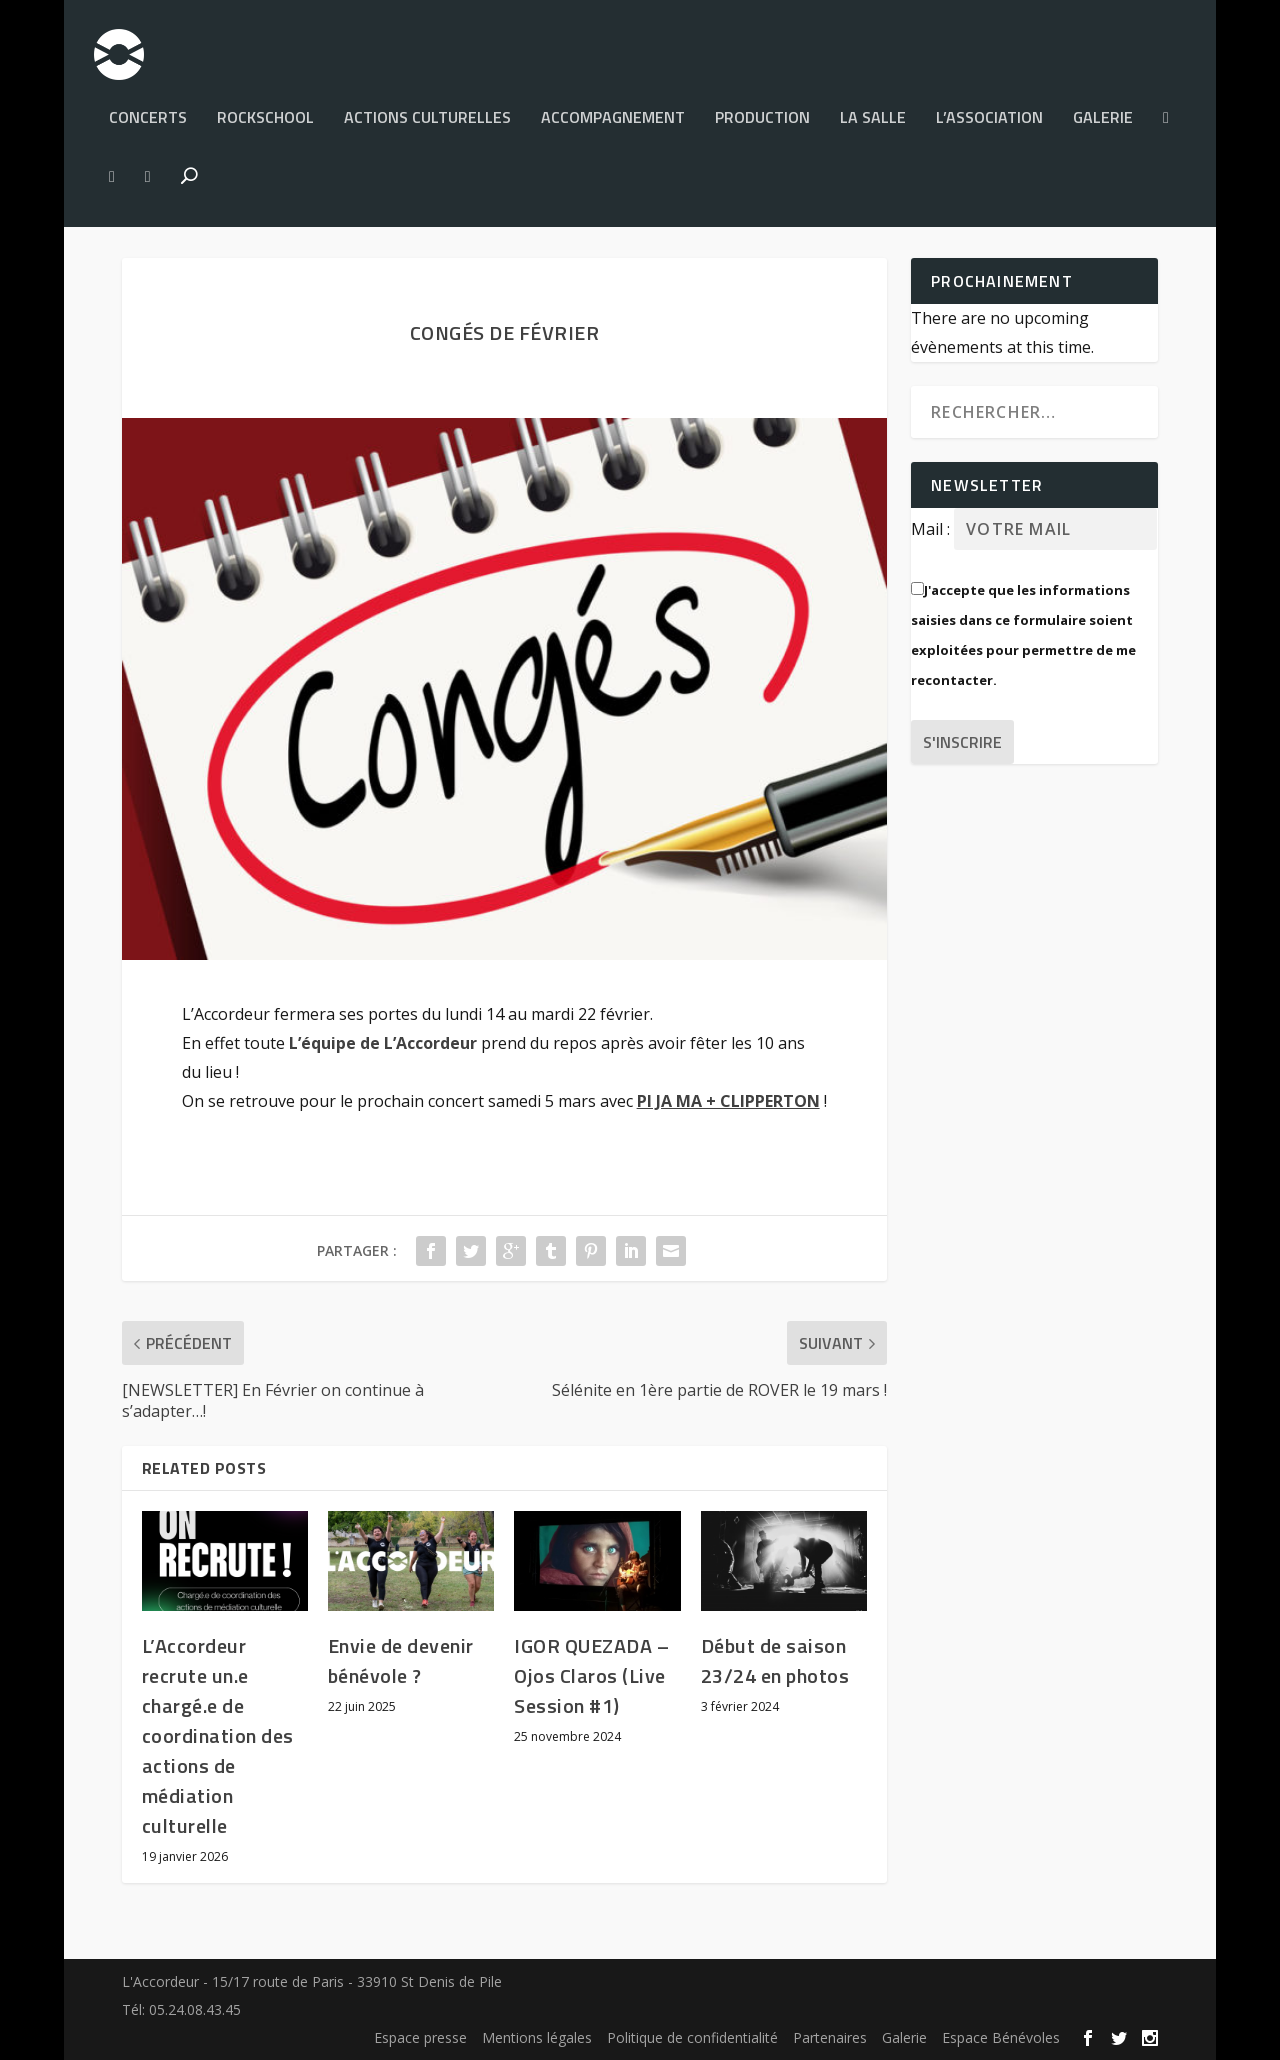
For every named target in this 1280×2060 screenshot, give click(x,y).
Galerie (1103, 110)
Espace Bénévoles (1001, 2037)
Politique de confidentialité (692, 2037)
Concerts (148, 110)
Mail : (932, 529)
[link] (383, 1043)
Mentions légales (537, 2037)
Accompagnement (613, 110)
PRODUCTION (762, 110)
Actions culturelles (427, 110)
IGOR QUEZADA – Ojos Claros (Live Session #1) (591, 1675)
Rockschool (265, 110)
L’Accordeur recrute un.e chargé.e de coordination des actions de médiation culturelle (218, 1735)
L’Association (989, 110)
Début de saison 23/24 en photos (775, 1660)
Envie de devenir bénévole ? (401, 1660)
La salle (873, 110)
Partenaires (830, 2037)
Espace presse (420, 2037)
